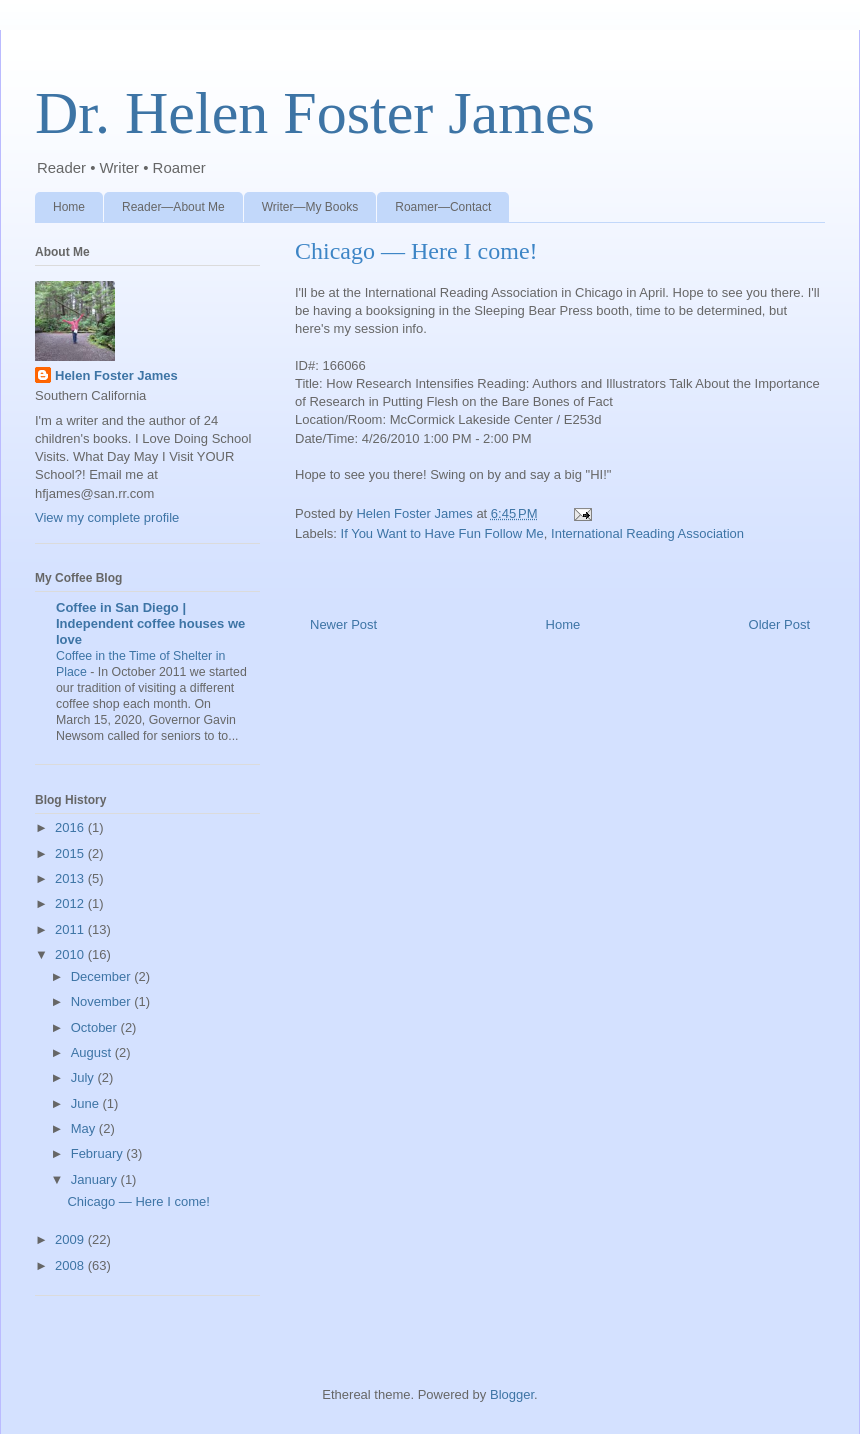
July (84, 1077)
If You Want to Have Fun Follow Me (442, 533)
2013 (71, 878)
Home (69, 207)
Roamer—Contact (443, 207)
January (96, 1179)
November (103, 1001)
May (85, 1128)
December (103, 976)
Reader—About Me (173, 207)
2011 (71, 929)
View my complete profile (107, 517)
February (99, 1153)
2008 (71, 1265)
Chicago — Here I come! (138, 1201)
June (87, 1103)
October (96, 1027)
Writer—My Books (310, 207)
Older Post (779, 624)
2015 (71, 853)
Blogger (512, 1394)
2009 (71, 1239)
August (93, 1052)
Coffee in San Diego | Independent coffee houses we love (150, 623)
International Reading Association (647, 533)
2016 (71, 827)
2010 (71, 954)
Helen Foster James (116, 375)
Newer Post (343, 624)
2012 (71, 903)
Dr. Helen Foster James (315, 113)
